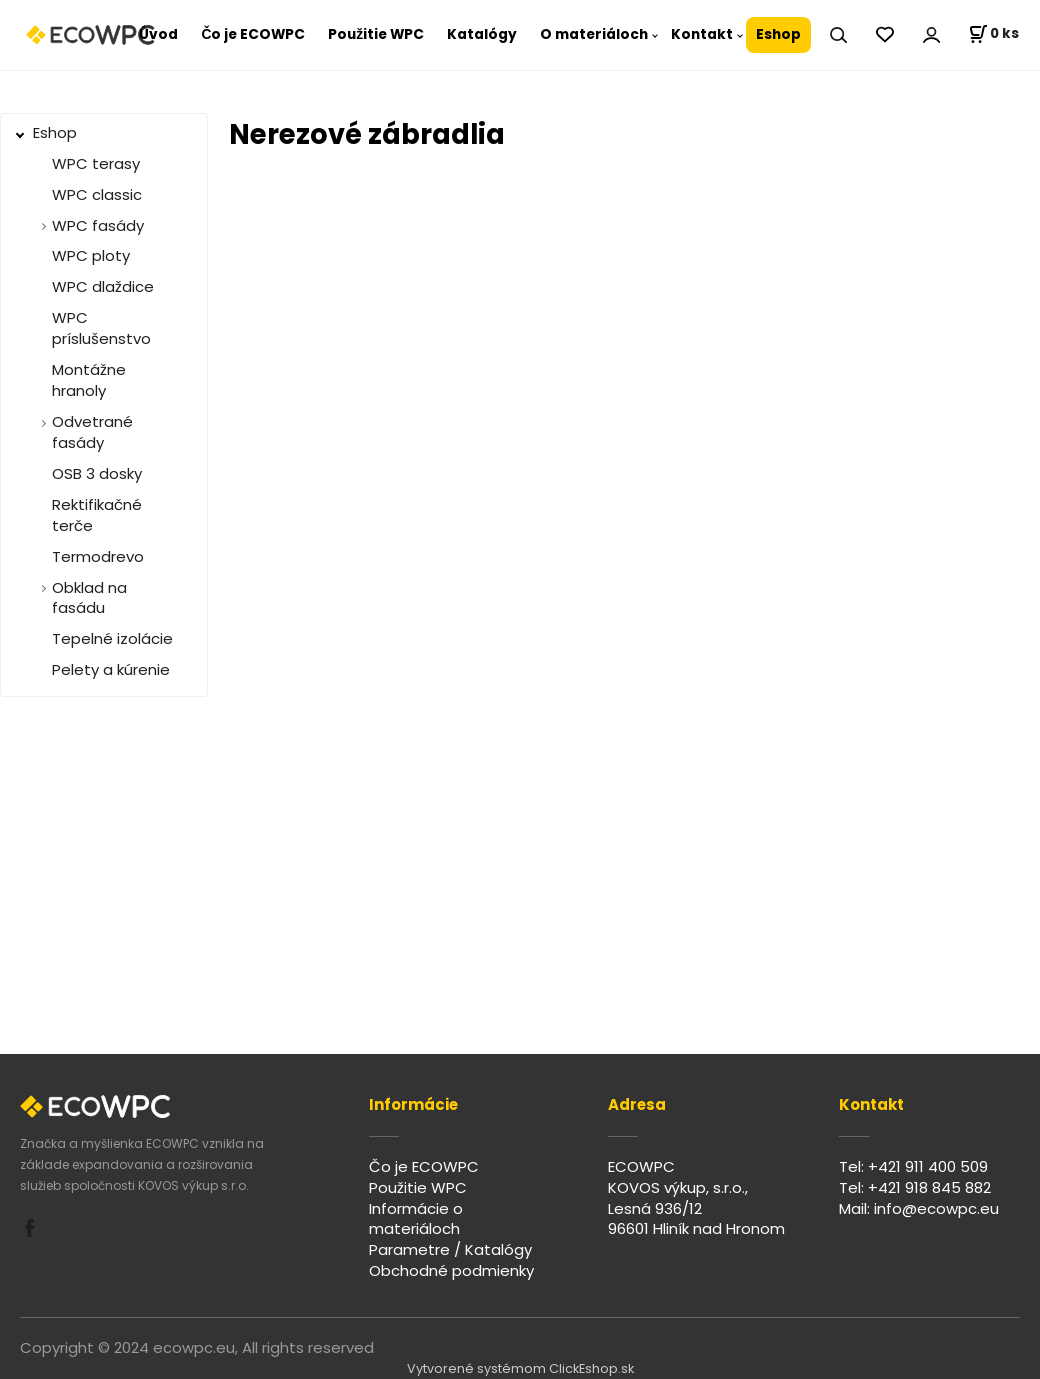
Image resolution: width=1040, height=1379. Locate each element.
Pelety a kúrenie (111, 669)
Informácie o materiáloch (416, 1219)
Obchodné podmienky (451, 1270)
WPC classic (97, 194)
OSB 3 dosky (97, 473)
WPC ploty (91, 255)
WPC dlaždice (103, 286)
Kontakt (702, 34)
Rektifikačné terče (97, 515)
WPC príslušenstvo (101, 328)
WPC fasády (98, 225)
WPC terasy (96, 163)
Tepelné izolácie (112, 638)
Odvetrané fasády (92, 432)
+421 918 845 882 (929, 1187)
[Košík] (993, 35)
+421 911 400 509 (928, 1166)
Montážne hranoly (89, 380)
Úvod (158, 34)
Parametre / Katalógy (450, 1249)
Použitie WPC (376, 34)
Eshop (778, 34)
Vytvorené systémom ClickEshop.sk (520, 1368)
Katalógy (482, 34)
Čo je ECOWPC (253, 34)
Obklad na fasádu (89, 598)
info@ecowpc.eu (936, 1208)
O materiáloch (594, 34)
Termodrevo (98, 556)
